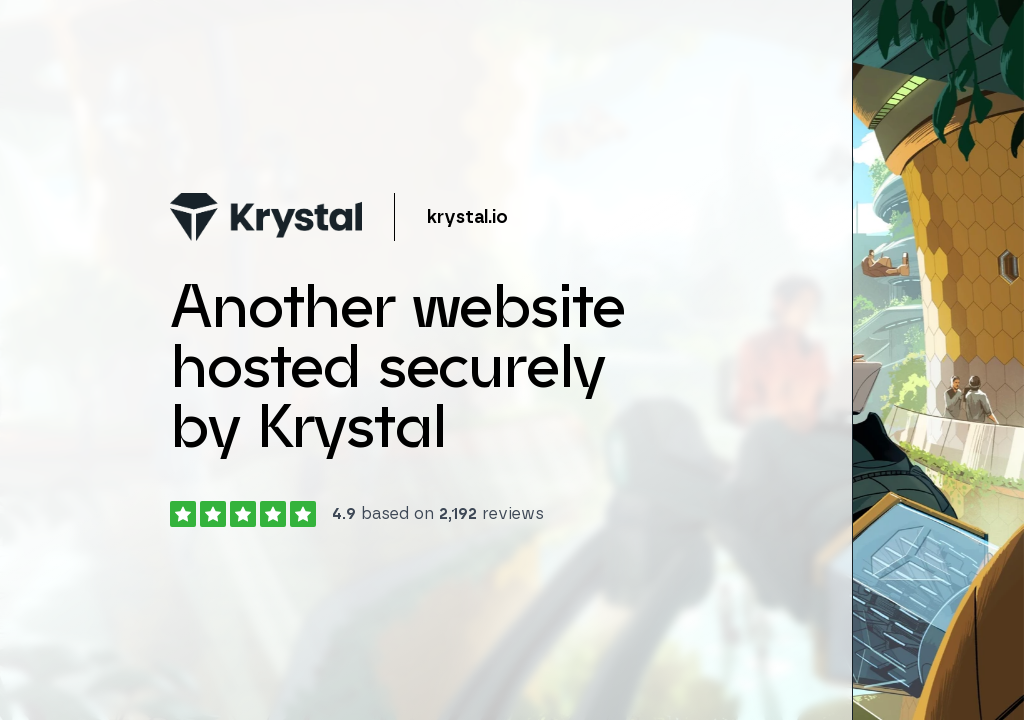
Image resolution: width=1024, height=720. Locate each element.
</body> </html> (512, 360)
